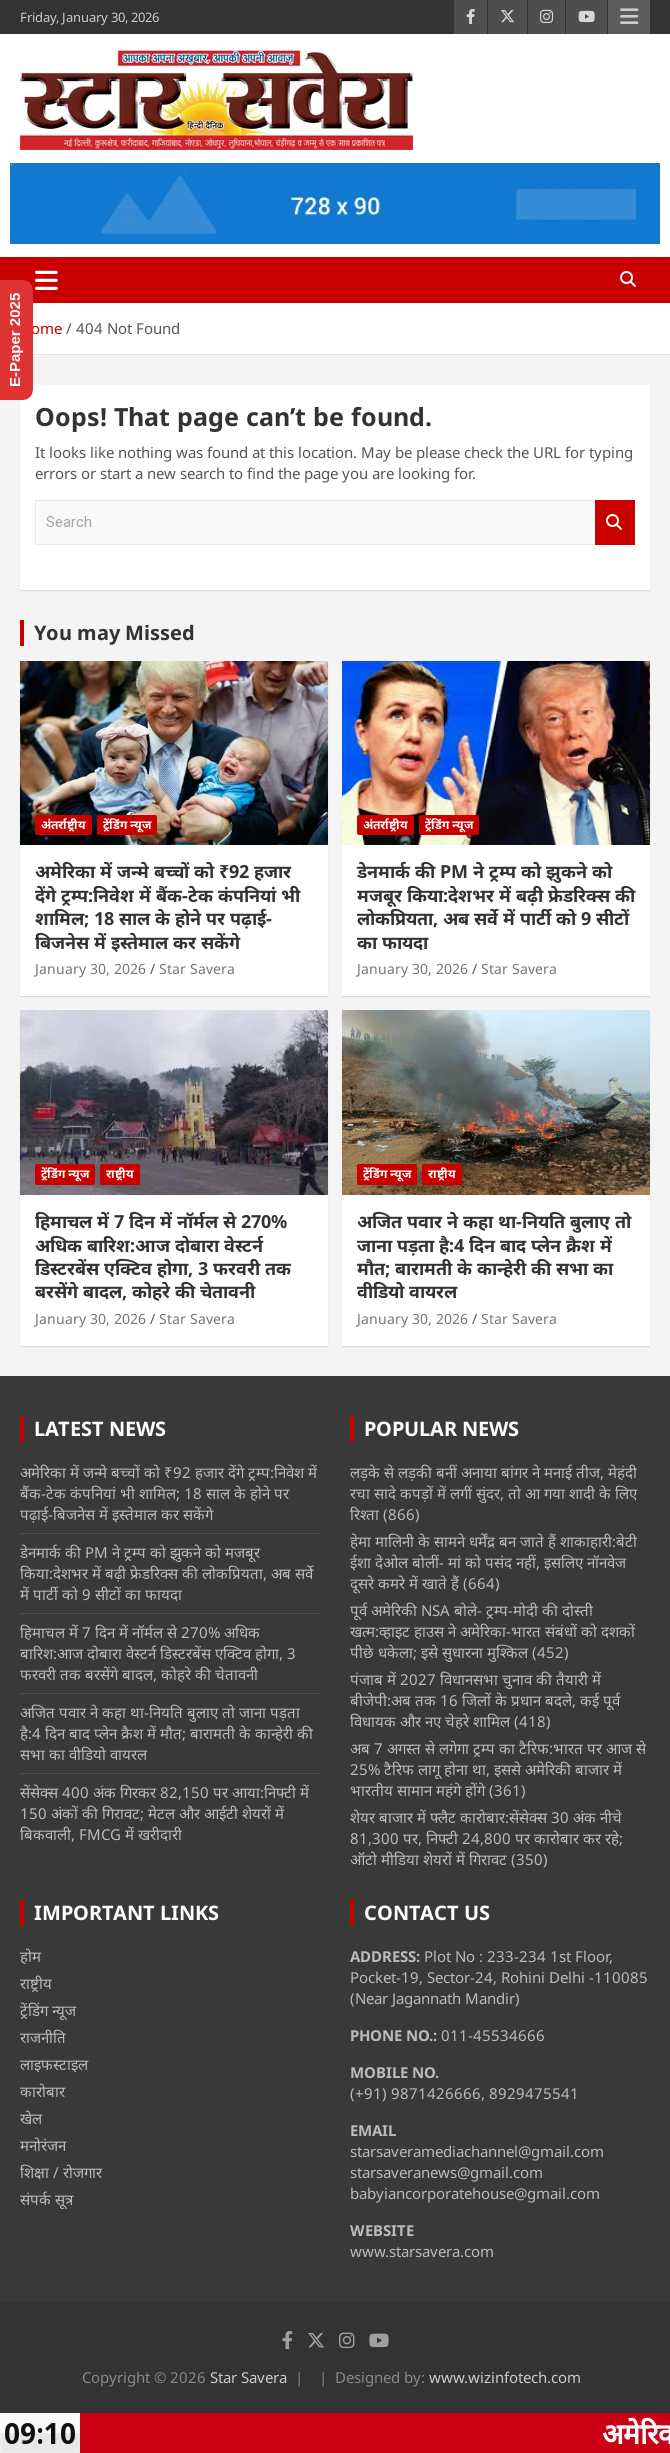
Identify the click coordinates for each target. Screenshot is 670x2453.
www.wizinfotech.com (505, 2377)
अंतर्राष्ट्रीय (63, 824)
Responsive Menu (629, 17)
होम (30, 1956)
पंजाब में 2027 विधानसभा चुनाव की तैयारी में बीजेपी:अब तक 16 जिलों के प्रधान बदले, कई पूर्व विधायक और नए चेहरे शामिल (485, 1700)
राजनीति (43, 2037)
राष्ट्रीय (120, 1173)
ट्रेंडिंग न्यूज (127, 824)
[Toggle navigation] (46, 280)
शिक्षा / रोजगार (61, 2172)
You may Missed (114, 632)
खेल (31, 2118)
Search (615, 522)
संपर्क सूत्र (46, 2199)
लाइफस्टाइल (54, 2064)
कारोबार (42, 2091)
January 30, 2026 (90, 968)
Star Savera (197, 968)
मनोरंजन (43, 2145)
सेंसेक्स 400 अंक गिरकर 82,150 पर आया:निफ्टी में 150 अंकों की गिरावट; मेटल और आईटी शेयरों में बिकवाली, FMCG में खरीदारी (164, 1813)
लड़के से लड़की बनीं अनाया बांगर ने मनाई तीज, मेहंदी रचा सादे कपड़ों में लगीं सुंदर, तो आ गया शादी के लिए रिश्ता (493, 1493)
